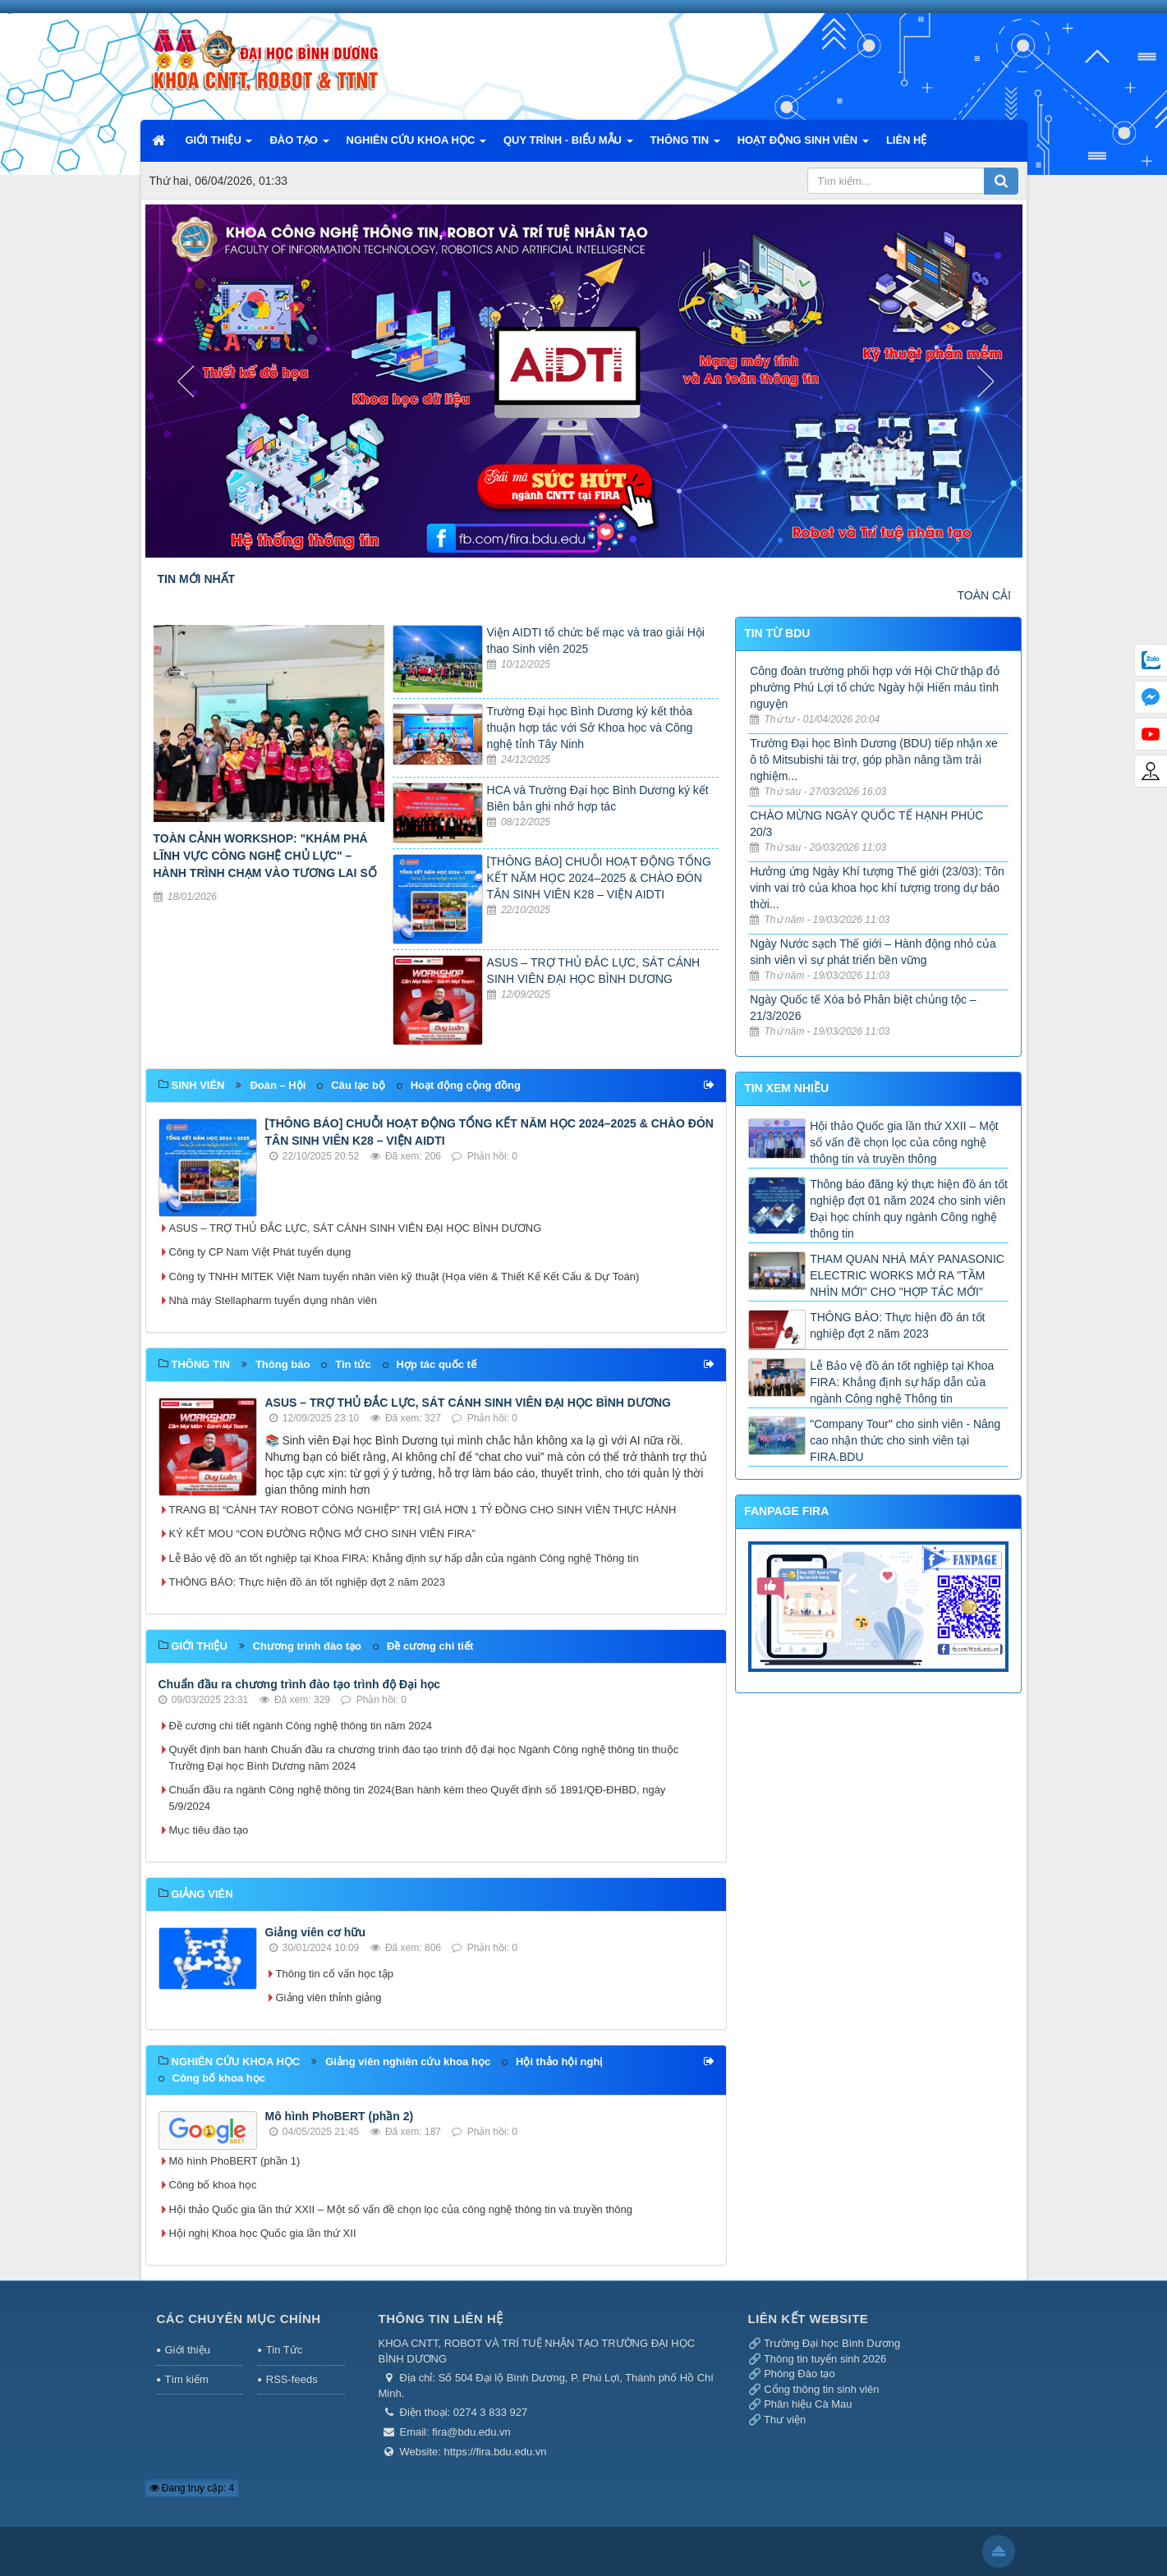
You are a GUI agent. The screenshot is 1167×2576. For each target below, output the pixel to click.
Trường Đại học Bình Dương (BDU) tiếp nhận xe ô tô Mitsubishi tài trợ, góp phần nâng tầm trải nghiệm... (874, 760)
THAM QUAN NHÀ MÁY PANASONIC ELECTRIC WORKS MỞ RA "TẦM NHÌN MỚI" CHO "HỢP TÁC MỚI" (907, 1275)
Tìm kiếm (187, 2379)
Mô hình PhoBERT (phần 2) (339, 2116)
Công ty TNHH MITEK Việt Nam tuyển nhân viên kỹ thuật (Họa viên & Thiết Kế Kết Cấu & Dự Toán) (404, 1276)
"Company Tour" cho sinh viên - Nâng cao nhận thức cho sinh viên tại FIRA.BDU (905, 1440)
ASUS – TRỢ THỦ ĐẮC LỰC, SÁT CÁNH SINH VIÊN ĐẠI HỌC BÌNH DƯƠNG (355, 1228)
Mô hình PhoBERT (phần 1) (235, 2161)
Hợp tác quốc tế (436, 1364)
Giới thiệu (187, 2350)
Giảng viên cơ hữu (315, 1932)
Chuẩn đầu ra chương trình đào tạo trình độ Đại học (300, 1684)
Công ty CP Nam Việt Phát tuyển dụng (260, 1252)
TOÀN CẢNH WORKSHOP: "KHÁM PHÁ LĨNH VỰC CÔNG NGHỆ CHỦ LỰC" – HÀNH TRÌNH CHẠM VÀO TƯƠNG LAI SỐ (265, 855)
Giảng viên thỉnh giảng (329, 1997)
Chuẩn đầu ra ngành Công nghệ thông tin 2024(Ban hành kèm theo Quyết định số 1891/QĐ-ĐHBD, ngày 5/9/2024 (417, 1798)
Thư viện (785, 2419)
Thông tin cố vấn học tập (334, 1974)
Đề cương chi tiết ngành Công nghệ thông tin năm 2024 (301, 1726)
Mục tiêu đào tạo (209, 1830)
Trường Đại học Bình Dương (832, 2343)
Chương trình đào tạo (307, 1646)
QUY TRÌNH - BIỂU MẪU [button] (568, 145)
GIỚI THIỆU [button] (219, 145)
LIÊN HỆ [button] (906, 140)
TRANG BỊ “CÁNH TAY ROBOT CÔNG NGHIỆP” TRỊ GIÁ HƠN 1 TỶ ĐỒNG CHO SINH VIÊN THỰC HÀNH (423, 1510)
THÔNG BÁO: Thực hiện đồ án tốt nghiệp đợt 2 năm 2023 (307, 1582)
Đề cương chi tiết (430, 1646)
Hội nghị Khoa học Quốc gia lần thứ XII (262, 2233)
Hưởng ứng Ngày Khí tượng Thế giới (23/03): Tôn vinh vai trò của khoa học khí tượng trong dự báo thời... (877, 888)
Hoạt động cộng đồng (466, 1085)
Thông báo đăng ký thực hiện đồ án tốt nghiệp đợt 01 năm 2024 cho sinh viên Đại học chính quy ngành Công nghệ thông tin (909, 1209)
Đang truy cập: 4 (192, 2488)
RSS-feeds (292, 2379)
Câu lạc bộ (358, 1085)
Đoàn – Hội (278, 1085)
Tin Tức (284, 2350)
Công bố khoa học (219, 2078)
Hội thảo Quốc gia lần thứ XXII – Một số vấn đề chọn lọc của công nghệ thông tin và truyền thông (400, 2209)
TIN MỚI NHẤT (197, 578)
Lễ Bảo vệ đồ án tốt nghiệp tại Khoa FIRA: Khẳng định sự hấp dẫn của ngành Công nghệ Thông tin (404, 1558)
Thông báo (282, 1364)
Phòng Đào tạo (799, 2373)
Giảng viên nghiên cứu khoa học (407, 2061)
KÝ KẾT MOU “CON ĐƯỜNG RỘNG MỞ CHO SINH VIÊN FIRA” (322, 1533)
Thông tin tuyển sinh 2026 (825, 2359)
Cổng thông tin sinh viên (821, 2389)
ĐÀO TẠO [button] (299, 145)
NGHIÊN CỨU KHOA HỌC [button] (416, 145)
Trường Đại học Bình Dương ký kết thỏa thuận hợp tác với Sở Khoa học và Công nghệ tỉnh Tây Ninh (590, 728)
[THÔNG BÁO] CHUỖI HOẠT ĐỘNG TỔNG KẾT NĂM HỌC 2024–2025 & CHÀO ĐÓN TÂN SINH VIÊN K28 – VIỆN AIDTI (599, 878)
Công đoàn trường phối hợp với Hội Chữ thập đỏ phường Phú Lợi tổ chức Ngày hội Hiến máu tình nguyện (874, 687)
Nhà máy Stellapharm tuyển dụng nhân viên (273, 1300)
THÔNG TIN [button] (685, 145)
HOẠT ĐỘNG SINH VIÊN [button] (803, 145)
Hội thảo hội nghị (559, 2061)
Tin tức (352, 1364)
